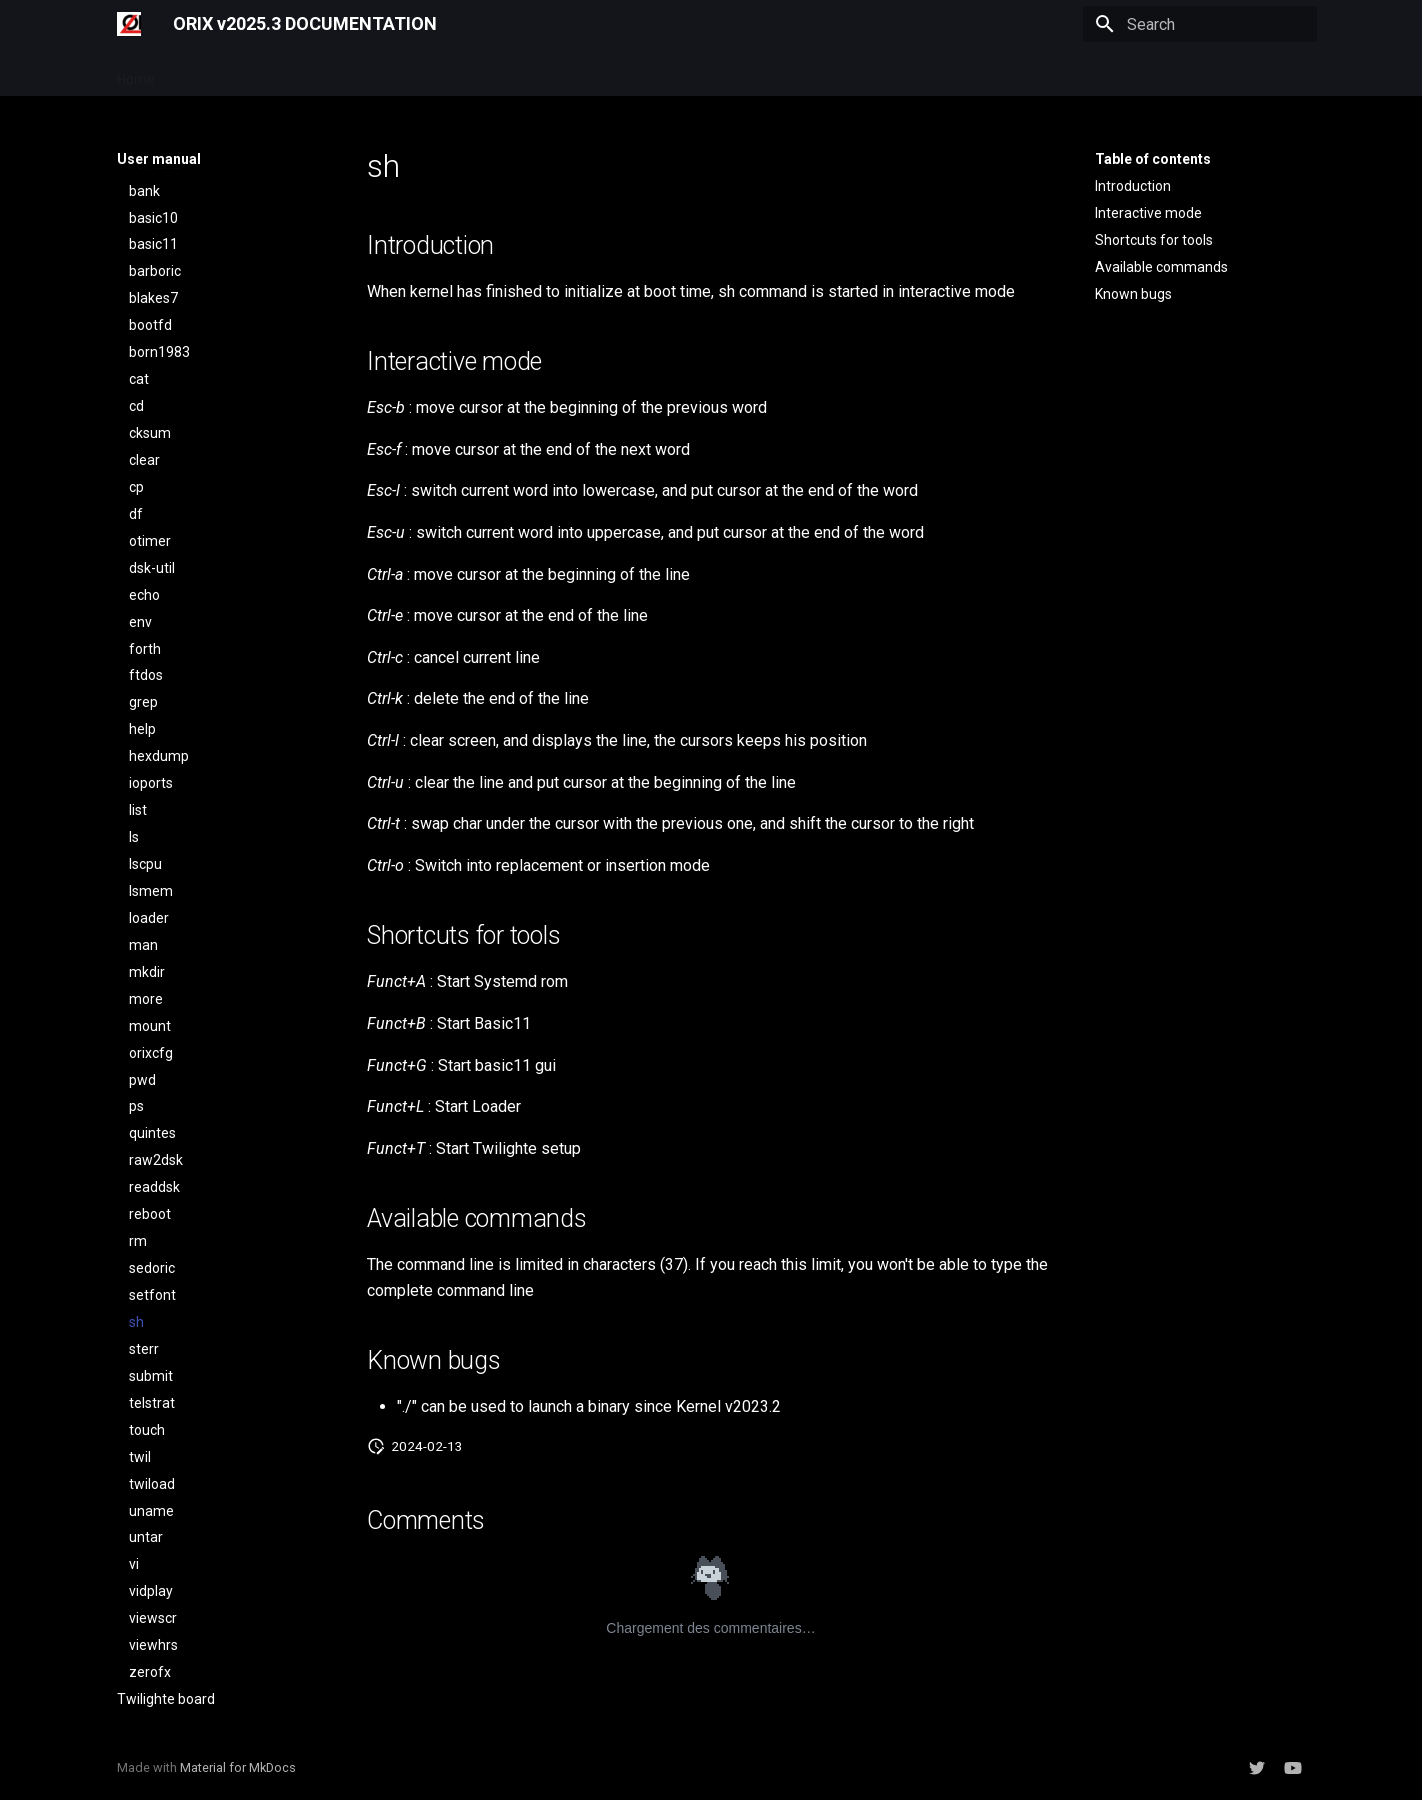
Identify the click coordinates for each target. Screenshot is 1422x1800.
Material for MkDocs (238, 1767)
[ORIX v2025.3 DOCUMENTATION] (129, 24)
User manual (219, 73)
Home (136, 73)
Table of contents (1153, 159)
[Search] (1200, 24)
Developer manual (340, 73)
